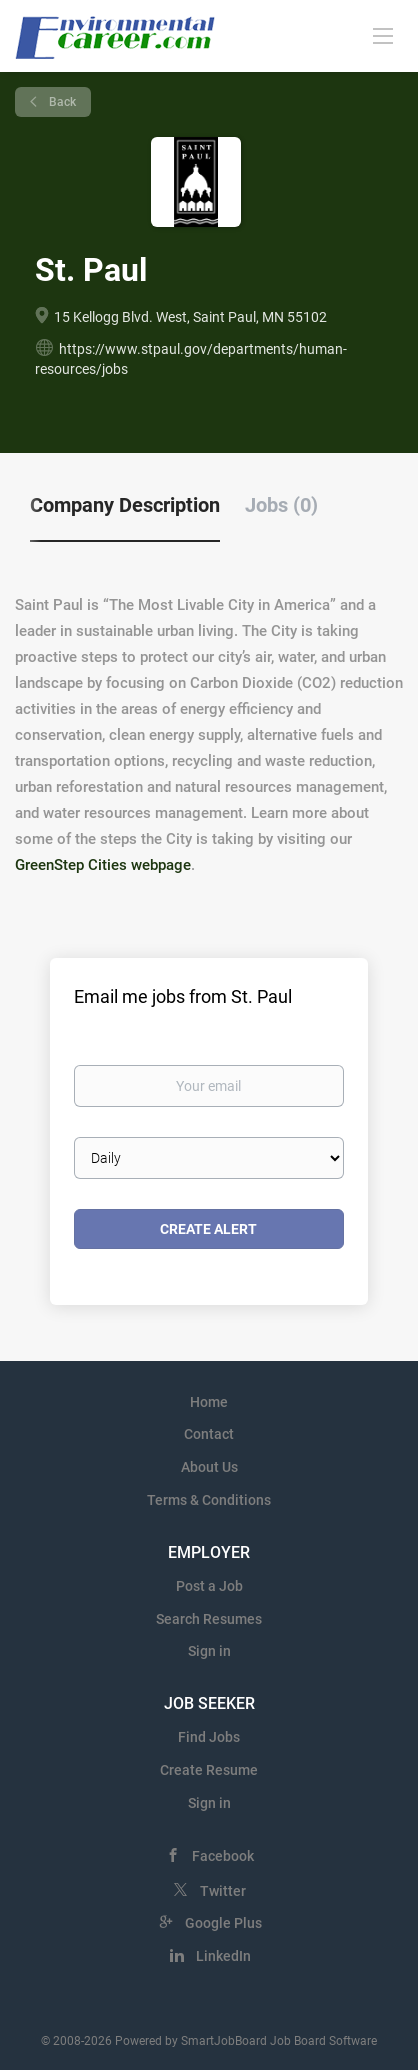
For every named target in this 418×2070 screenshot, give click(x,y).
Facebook (223, 1856)
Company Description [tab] (125, 505)
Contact (209, 1434)
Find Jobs (209, 1737)
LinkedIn (223, 1956)
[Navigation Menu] (383, 35)
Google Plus (223, 1923)
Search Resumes (209, 1619)
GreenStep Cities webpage (103, 865)
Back (61, 102)
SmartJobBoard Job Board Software (279, 2041)
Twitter (223, 1891)
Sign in (209, 1651)
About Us (209, 1467)
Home (209, 1402)
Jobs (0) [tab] (281, 505)
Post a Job (209, 1586)
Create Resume (209, 1770)
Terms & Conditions (209, 1500)
